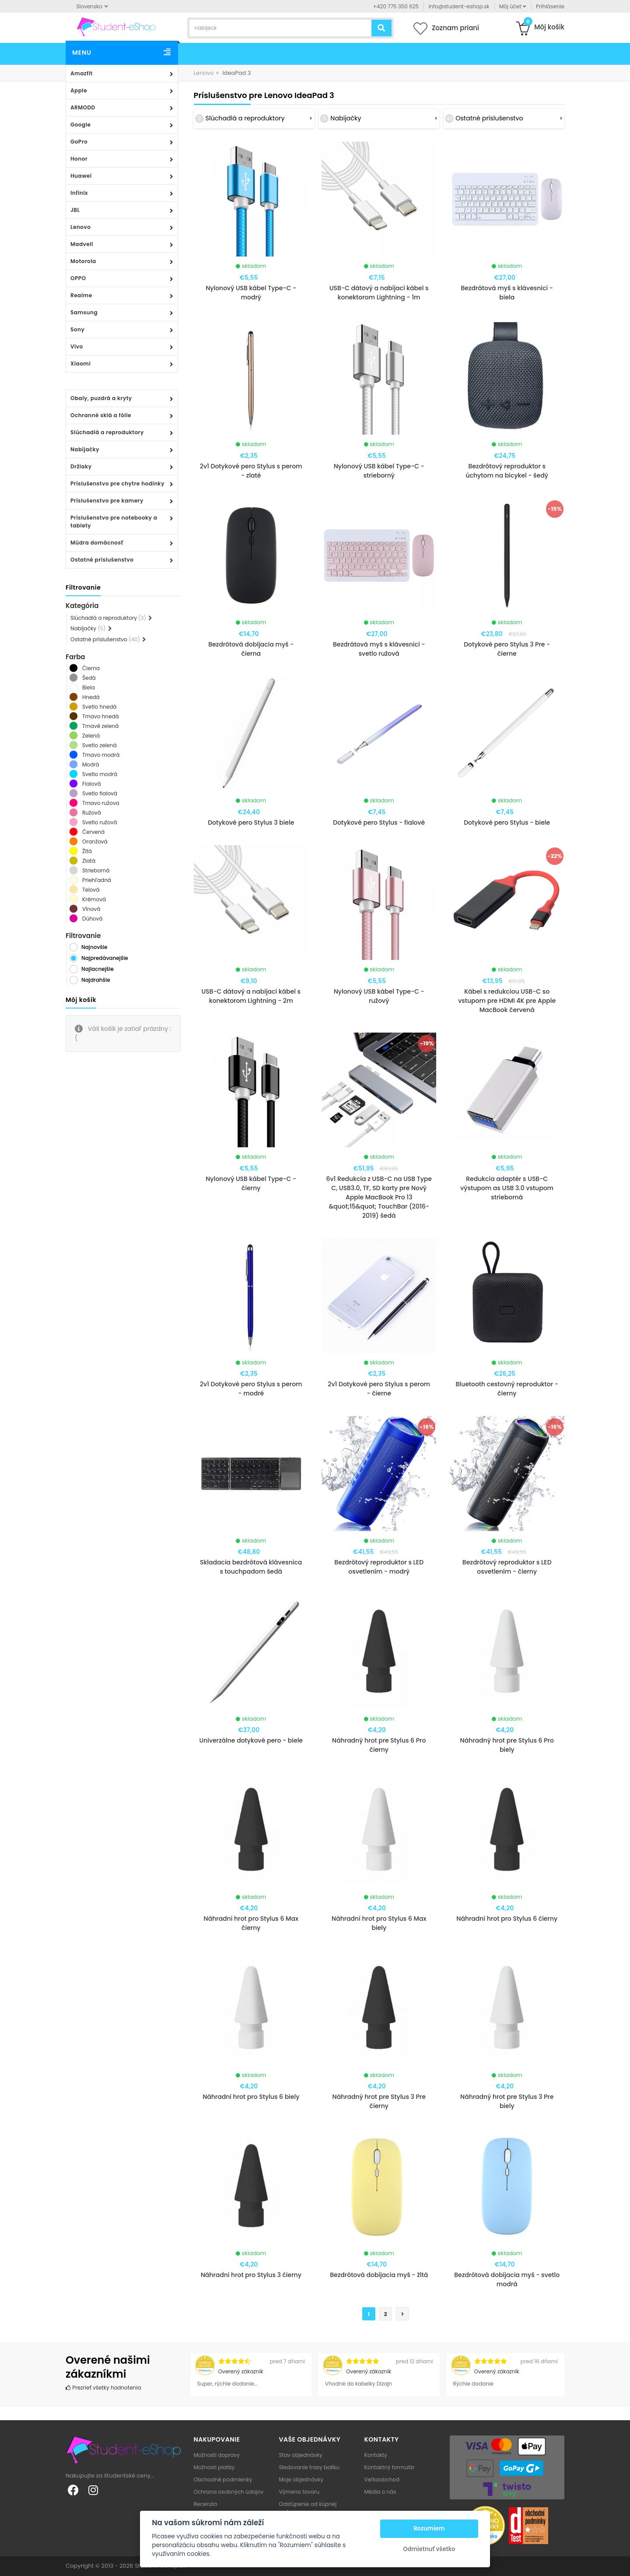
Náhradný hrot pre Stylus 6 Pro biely (507, 1745)
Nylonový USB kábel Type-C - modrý (251, 293)
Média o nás (380, 2491)
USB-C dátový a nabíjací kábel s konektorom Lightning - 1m (379, 293)
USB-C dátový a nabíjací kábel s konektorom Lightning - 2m (251, 996)
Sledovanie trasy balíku (309, 2467)
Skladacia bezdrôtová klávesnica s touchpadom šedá (251, 1567)
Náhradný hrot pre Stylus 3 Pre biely (506, 2101)
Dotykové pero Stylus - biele (507, 822)
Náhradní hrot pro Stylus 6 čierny (506, 1918)
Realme (81, 295)
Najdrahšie (95, 980)
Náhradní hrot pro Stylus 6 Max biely (379, 1923)
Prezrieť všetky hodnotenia (103, 2387)
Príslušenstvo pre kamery (107, 500)
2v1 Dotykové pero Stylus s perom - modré (251, 1389)
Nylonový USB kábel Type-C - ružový (379, 996)
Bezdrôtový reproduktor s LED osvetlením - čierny (507, 1567)
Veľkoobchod (381, 2479)
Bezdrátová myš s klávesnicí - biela (507, 293)
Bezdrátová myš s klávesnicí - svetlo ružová (379, 649)
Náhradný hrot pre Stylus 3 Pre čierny (379, 2101)
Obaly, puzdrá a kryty (101, 398)
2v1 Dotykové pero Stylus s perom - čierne (379, 1389)
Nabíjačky (84, 449)
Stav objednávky (300, 2455)
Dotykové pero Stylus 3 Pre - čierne (507, 649)
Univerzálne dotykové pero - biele (251, 1740)
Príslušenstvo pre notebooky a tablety (113, 521)
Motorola (83, 261)
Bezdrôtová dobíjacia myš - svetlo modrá (507, 2279)
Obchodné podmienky (223, 2479)
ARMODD (82, 107)
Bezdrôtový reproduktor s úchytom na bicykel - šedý (507, 471)
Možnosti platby (214, 2467)
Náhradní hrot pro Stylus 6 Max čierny (251, 1923)
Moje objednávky (301, 2479)
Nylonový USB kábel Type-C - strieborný (379, 471)
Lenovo (80, 227)
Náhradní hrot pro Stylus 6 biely (251, 2096)
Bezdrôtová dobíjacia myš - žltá (379, 2274)
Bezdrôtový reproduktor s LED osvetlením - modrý (379, 1567)
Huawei (81, 175)
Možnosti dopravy (217, 2455)
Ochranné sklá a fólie (100, 415)
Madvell (81, 244)
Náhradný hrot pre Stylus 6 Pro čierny (379, 1745)
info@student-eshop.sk (458, 6)
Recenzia (205, 2504)
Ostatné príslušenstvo (101, 559)
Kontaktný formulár (389, 2467)
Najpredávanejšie (104, 958)
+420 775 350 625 (396, 6)
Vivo (76, 346)
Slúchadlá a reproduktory (107, 432)
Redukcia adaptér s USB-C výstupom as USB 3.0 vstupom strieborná (506, 1188)
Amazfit (81, 73)
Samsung (84, 312)
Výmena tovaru (299, 2491)
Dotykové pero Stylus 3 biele (251, 822)
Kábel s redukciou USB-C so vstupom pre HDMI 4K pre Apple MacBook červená (507, 1000)
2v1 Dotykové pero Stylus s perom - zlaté (251, 471)
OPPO (78, 278)
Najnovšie (94, 947)
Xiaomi (80, 363)
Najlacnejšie (97, 969)
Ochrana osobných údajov (229, 2491)
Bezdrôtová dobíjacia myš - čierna (251, 649)
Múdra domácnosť (96, 542)
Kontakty (375, 2455)
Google (80, 124)
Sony (77, 329)
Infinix (79, 193)
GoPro (79, 141)
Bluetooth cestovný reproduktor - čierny (507, 1389)
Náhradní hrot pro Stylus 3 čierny (251, 2274)
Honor (79, 158)
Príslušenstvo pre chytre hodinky (117, 483)
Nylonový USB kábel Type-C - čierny (251, 1183)
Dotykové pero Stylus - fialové (379, 822)
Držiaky (81, 466)
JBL (75, 210)
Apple (78, 90)
